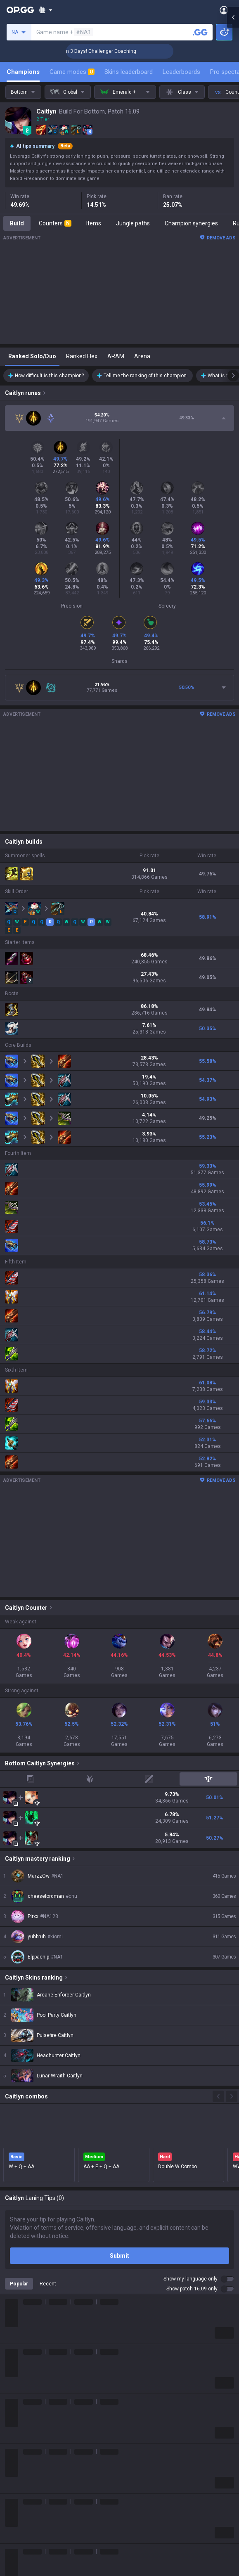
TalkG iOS (132, 2493)
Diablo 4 (15, 2553)
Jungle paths (133, 223)
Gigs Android (136, 2463)
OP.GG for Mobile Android (152, 2404)
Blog (11, 2363)
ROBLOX (16, 2503)
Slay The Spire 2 (26, 2523)
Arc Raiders (20, 2493)
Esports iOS (135, 2513)
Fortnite (15, 2473)
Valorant (16, 2424)
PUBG (12, 2444)
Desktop (15, 2562)
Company (17, 2353)
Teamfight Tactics (28, 2414)
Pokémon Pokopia (28, 2513)
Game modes (72, 72)
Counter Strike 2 (26, 2483)
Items (93, 223)
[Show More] (45, 10)
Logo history (21, 2373)
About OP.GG (21, 2343)
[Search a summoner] (200, 32)
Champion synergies (191, 223)
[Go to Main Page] (20, 10)
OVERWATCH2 (24, 2434)
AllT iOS (130, 2434)
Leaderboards (181, 72)
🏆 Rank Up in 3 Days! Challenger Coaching (120, 51)
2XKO (12, 2454)
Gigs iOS (130, 2473)
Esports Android (140, 2503)
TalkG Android (138, 2483)
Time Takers (21, 2533)
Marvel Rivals (22, 2463)
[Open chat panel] (233, 148)
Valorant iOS (136, 2454)
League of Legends (30, 2404)
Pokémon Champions (33, 2543)
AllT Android (136, 2424)
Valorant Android (142, 2444)
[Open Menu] (223, 10)
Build (17, 223)
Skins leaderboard (128, 72)
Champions (23, 72)
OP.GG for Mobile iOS (146, 2414)
